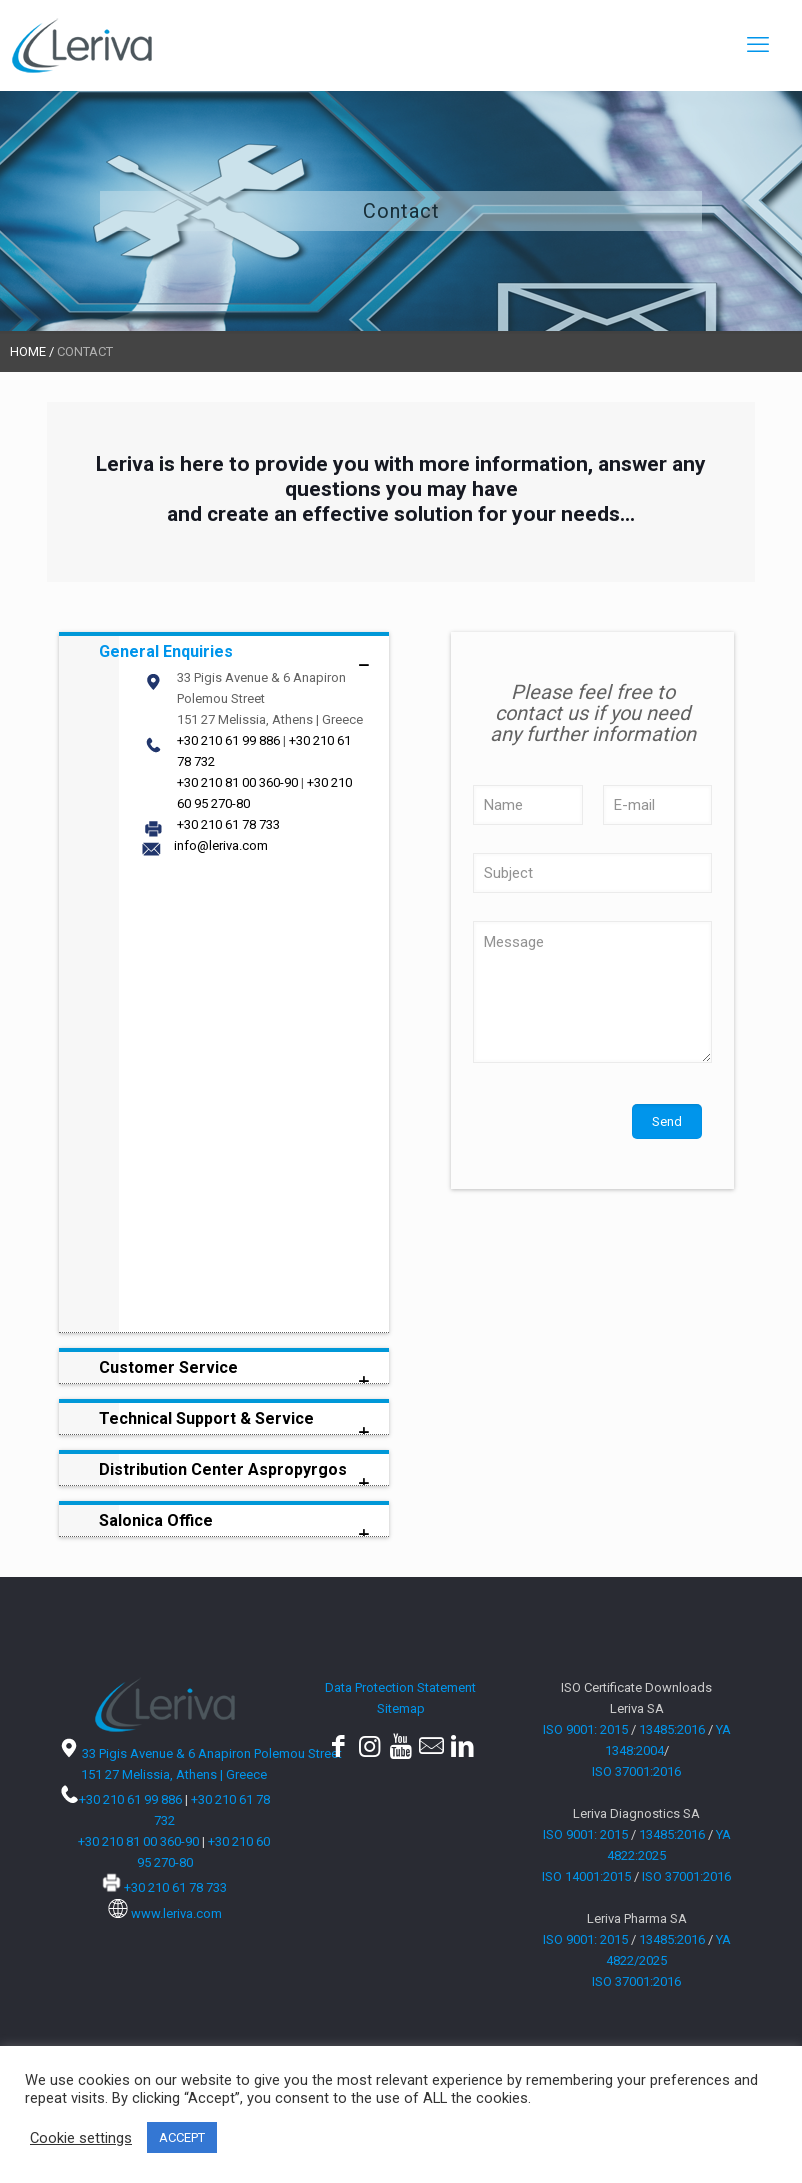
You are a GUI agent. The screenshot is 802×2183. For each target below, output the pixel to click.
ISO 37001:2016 (636, 1771)
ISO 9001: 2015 (585, 1729)
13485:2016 (672, 1729)
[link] (224, 982)
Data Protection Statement (400, 1687)
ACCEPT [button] (182, 2137)
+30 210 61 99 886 (228, 740)
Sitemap (401, 1708)
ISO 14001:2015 (586, 1876)
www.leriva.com (176, 1913)
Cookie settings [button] (81, 2138)
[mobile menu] (758, 45)
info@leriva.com (221, 845)
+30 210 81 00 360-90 (237, 782)
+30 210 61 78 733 (228, 824)
